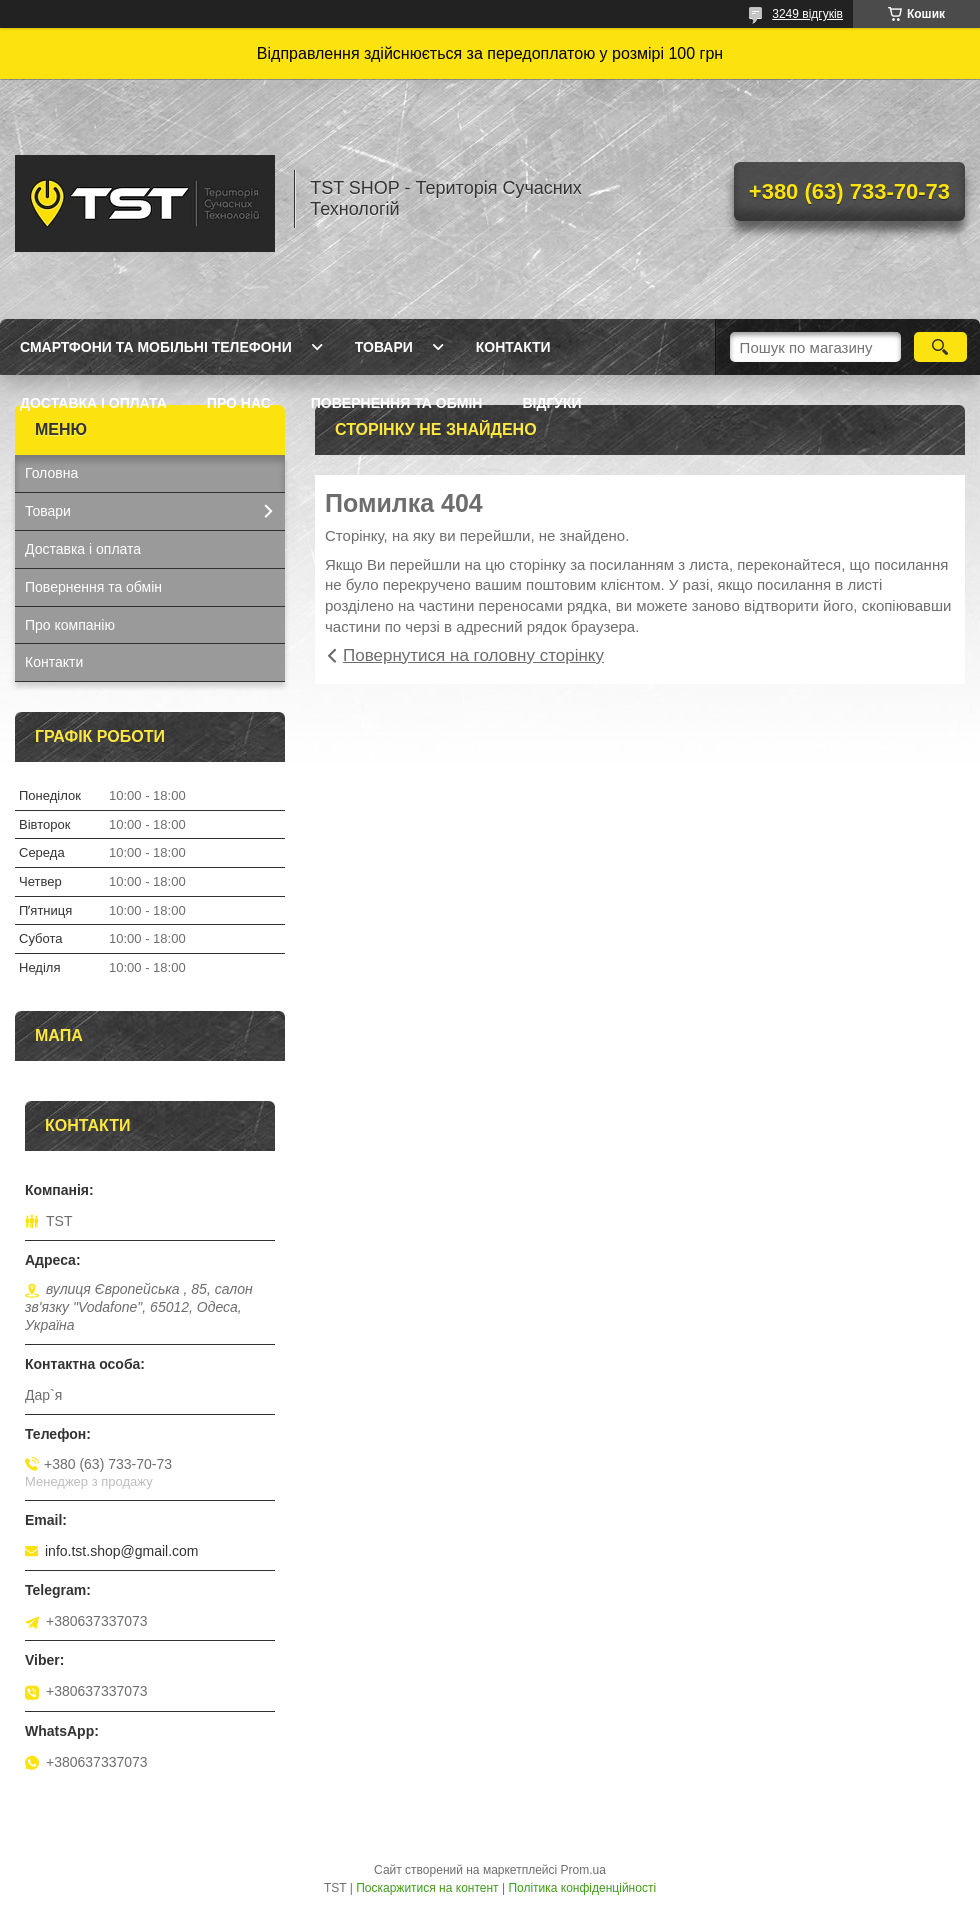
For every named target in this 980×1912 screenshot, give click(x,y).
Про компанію (70, 625)
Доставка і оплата (93, 403)
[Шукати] (940, 347)
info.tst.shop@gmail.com (122, 1551)
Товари (384, 347)
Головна (51, 473)
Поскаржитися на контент (427, 1888)
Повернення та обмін (397, 403)
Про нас (239, 403)
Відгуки (551, 403)
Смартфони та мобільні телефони (156, 347)
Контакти (513, 347)
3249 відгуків (807, 14)
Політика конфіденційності (582, 1888)
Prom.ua (583, 1870)
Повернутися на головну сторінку (473, 655)
